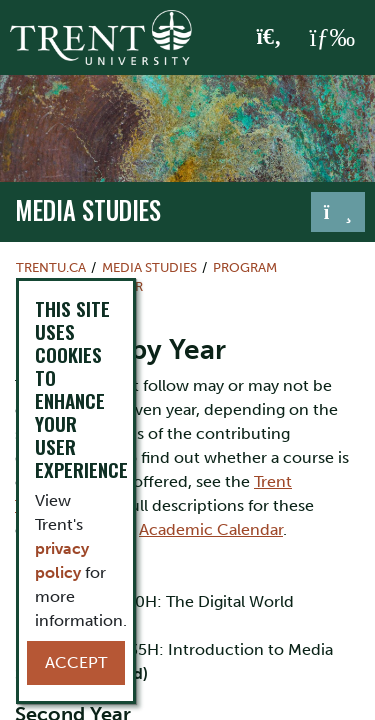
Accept (76, 662)
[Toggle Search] (269, 38)
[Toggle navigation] (338, 212)
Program (245, 267)
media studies (88, 210)
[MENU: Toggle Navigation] (332, 38)
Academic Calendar (211, 529)
